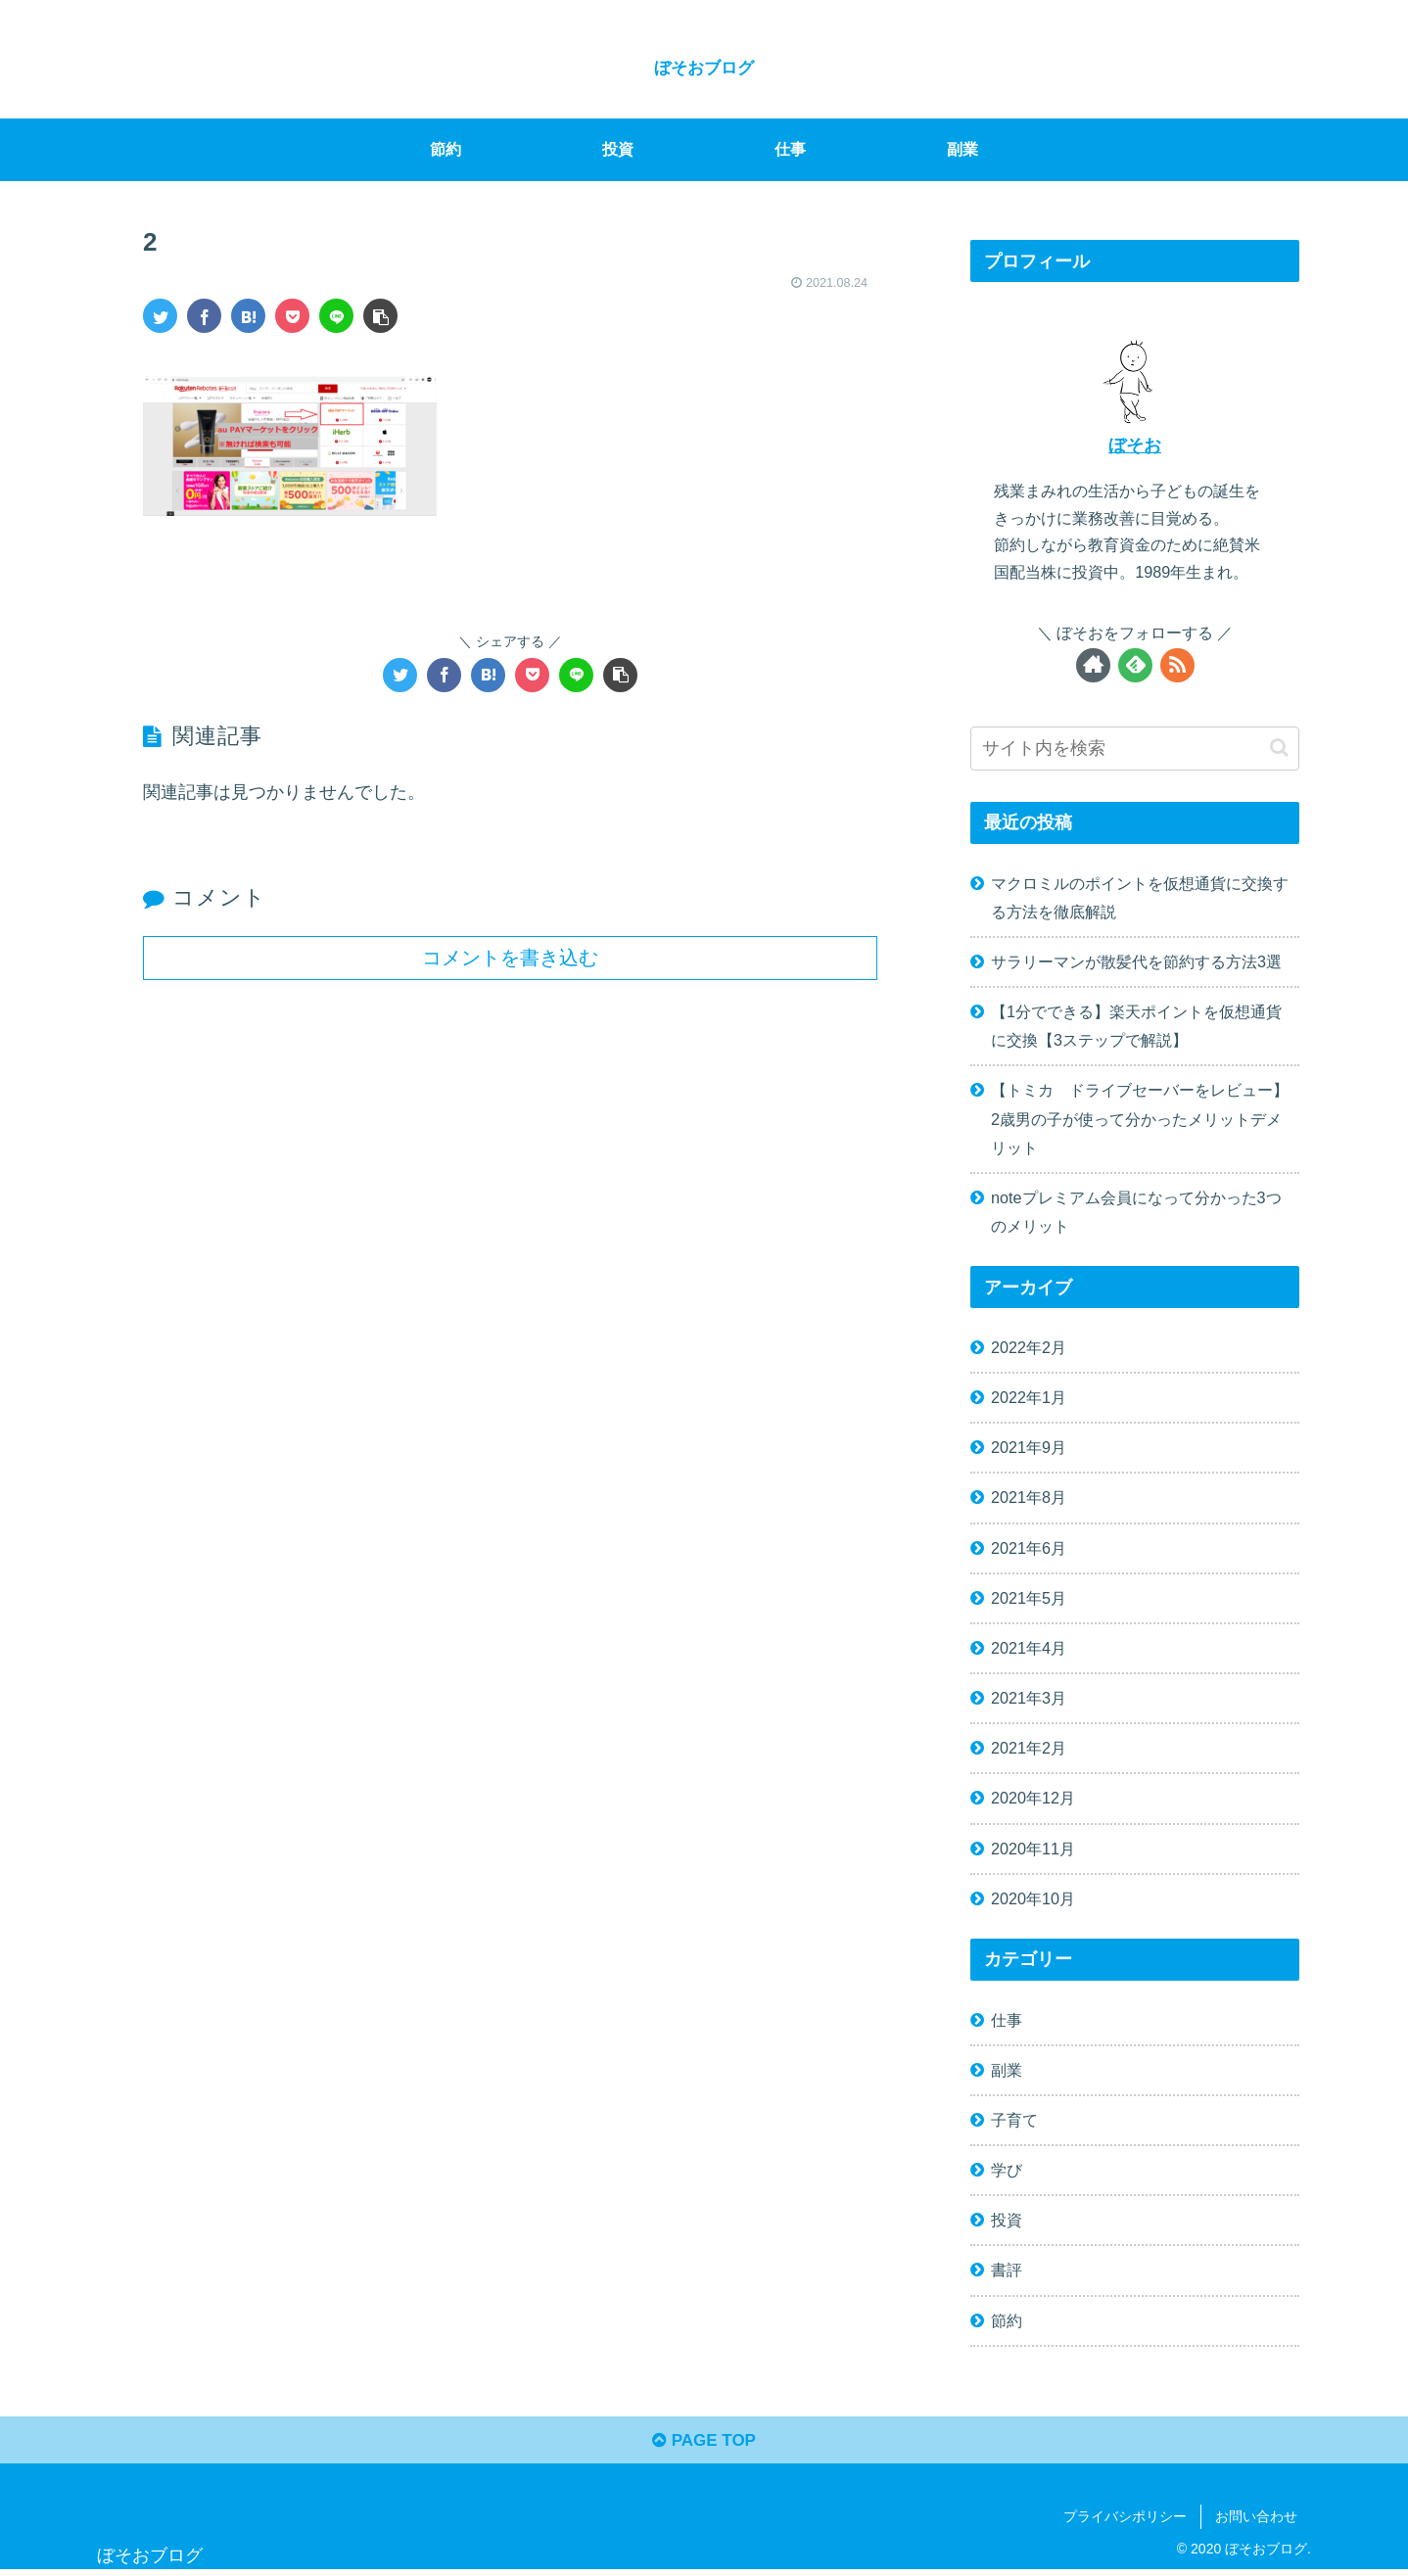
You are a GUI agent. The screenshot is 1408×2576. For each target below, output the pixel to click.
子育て (1014, 2120)
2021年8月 (1028, 1497)
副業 (1006, 2070)
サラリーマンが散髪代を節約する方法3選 (1136, 961)
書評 (1006, 2269)
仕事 (1006, 2019)
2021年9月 (1028, 1447)
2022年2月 (1028, 1347)
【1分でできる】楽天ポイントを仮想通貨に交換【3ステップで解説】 (1136, 1026)
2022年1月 (1028, 1397)
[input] (1134, 748)
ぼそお (1134, 445)
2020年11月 (1033, 1847)
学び (1006, 2169)
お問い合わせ (1256, 2521)
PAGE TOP (703, 2445)
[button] (1279, 747)
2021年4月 (1028, 1648)
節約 (1006, 2319)
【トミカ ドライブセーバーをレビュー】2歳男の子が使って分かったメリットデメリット (1140, 1118)
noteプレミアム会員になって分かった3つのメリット (1136, 1212)
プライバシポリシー (1125, 2521)
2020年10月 (1033, 1898)
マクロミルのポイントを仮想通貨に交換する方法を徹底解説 (1140, 897)
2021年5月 (1028, 1598)
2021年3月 (1028, 1698)
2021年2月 (1028, 1747)
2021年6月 (1028, 1547)
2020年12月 (1033, 1797)
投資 (1006, 2219)
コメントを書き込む (510, 957)
